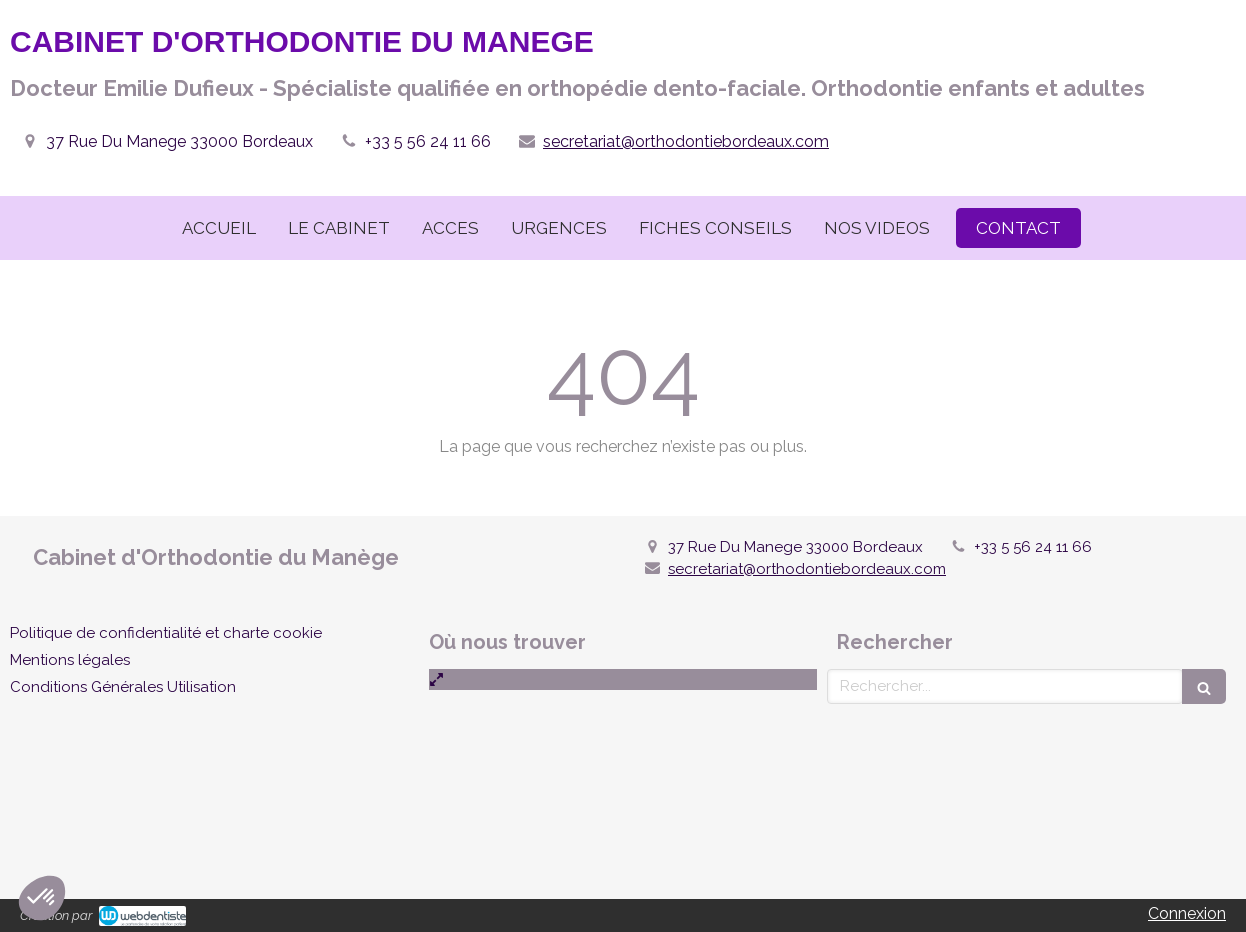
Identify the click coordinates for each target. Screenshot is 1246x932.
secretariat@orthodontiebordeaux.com (686, 141)
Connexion (1187, 913)
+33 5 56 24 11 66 (428, 141)
